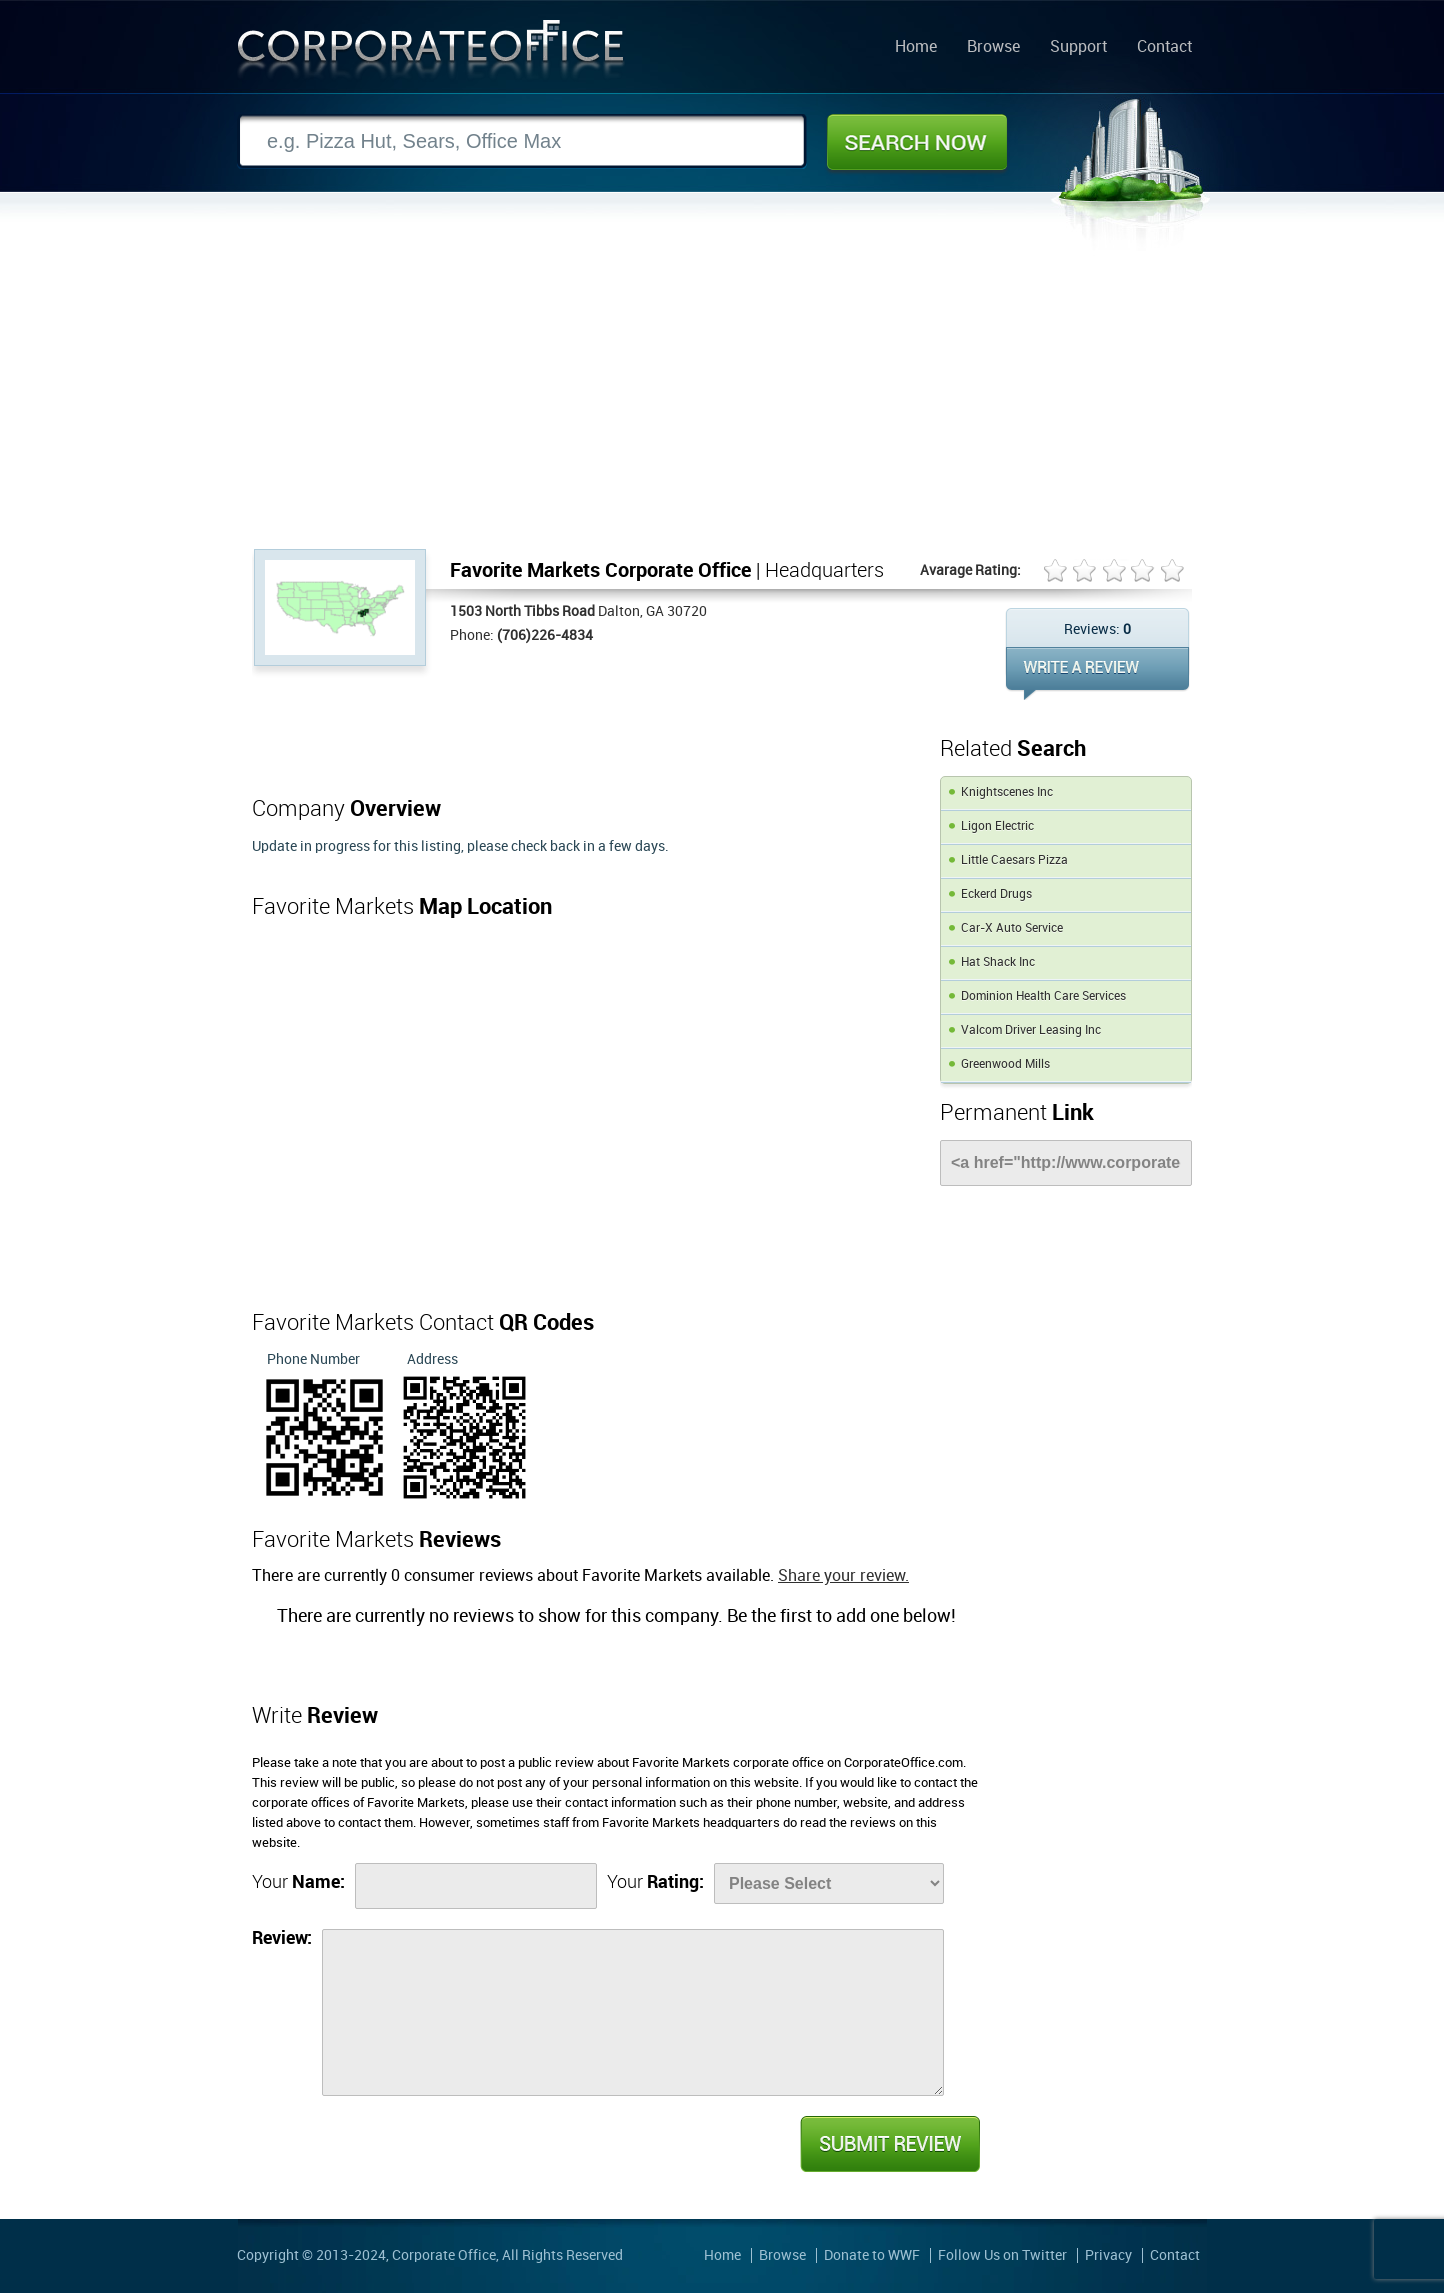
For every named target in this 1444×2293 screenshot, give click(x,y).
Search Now (917, 142)
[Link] (1066, 1163)
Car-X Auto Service (1012, 928)
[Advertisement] (722, 399)
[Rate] (829, 1883)
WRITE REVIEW (1097, 673)
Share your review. (843, 1576)
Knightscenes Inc (1007, 792)
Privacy (1108, 2255)
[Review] (633, 2012)
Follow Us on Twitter (1002, 2255)
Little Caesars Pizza (1014, 860)
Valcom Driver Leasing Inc (1031, 1030)
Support (1078, 48)
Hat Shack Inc (998, 962)
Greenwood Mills (1005, 1064)
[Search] (522, 141)
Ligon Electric (997, 826)
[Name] (476, 1886)
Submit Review (889, 2144)
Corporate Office (431, 53)
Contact (1164, 48)
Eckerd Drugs (996, 894)
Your (298, 1882)
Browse (993, 48)
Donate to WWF (872, 2255)
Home (916, 48)
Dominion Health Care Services (1043, 996)
